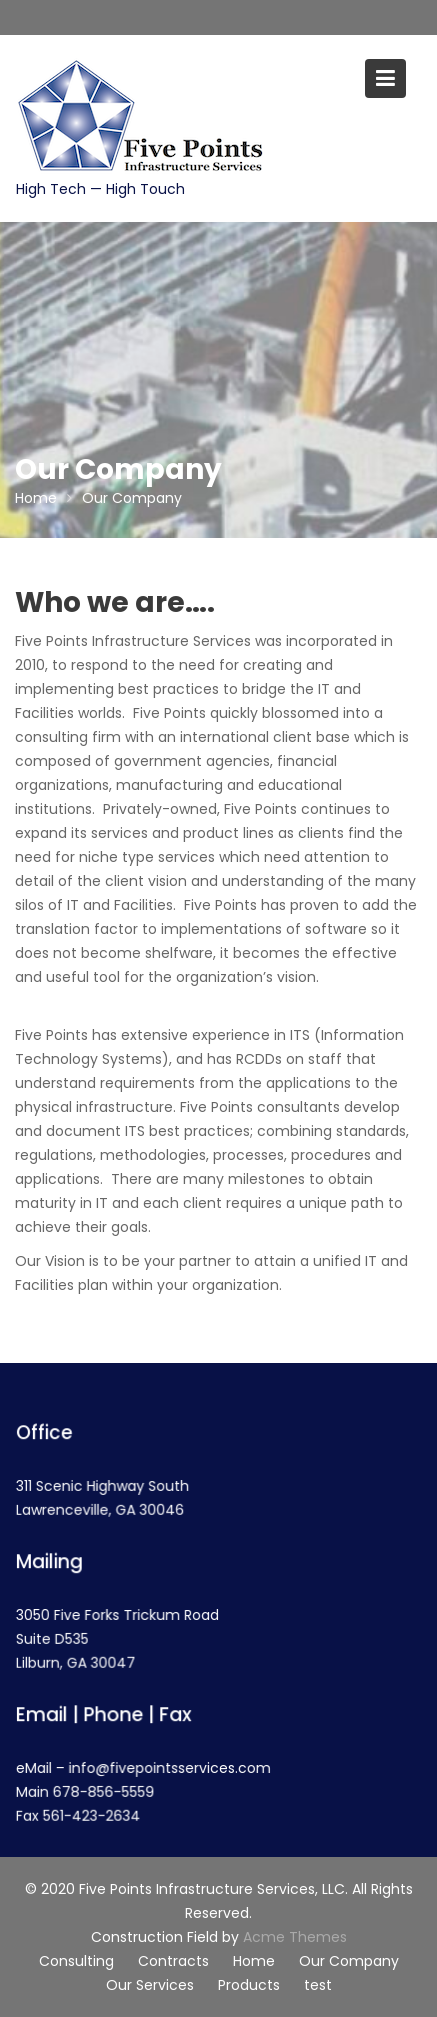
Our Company (349, 1961)
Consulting (76, 1961)
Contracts (173, 1961)
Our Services (150, 1985)
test (318, 1985)
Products (249, 1985)
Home (254, 1961)
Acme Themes (295, 1937)
